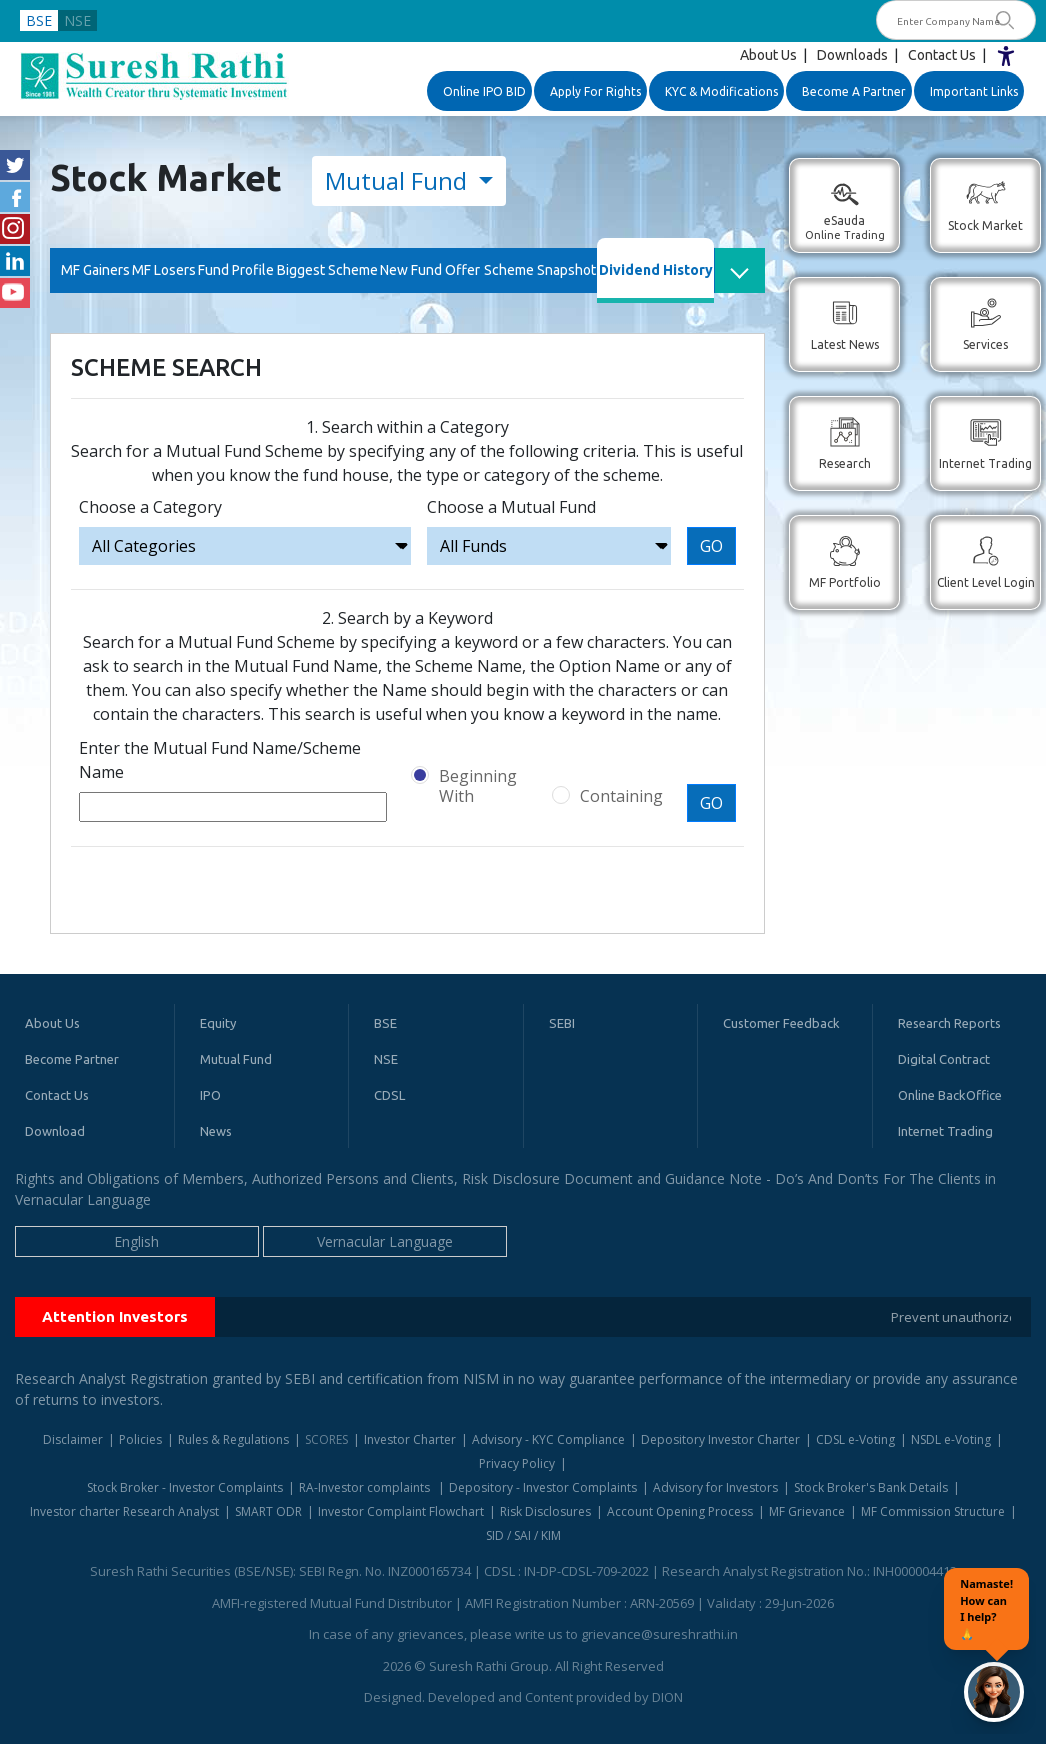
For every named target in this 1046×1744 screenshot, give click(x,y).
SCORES (326, 1439)
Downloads (852, 55)
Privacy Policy (517, 1463)
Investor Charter (410, 1439)
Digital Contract (944, 1059)
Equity (218, 1023)
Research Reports (949, 1023)
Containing (621, 796)
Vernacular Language (385, 1241)
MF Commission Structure (933, 1511)
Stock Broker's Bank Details (871, 1487)
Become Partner (72, 1059)
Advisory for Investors (715, 1487)
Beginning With (478, 786)
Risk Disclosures (545, 1511)
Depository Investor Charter (720, 1439)
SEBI (562, 1023)
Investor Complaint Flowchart (401, 1511)
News (216, 1131)
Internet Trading (945, 1131)
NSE (77, 20)
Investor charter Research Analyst (124, 1511)
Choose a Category (150, 507)
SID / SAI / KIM (523, 1535)
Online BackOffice (950, 1095)
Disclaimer (73, 1439)
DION (667, 1697)
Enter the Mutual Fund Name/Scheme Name (220, 760)
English (136, 1241)
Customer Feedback (781, 1023)
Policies (140, 1439)
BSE (39, 20)
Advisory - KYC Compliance (548, 1439)
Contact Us (942, 55)
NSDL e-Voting (951, 1439)
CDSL (389, 1095)
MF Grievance (807, 1511)
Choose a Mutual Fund (511, 507)
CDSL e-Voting (855, 1439)
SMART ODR (268, 1511)
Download (55, 1131)
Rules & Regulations (233, 1439)
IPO (210, 1095)
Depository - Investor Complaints (543, 1487)
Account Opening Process (680, 1511)
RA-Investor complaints (366, 1487)
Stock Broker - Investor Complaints (185, 1487)
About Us (768, 55)
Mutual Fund (399, 180)
